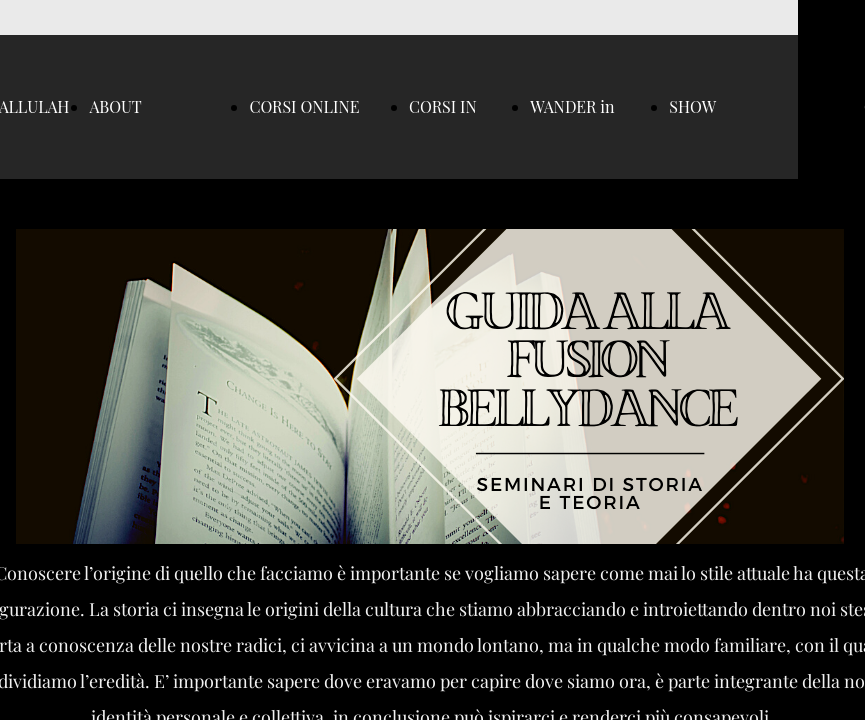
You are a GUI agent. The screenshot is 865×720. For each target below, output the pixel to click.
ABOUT (115, 106)
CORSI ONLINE (304, 106)
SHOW (692, 106)
